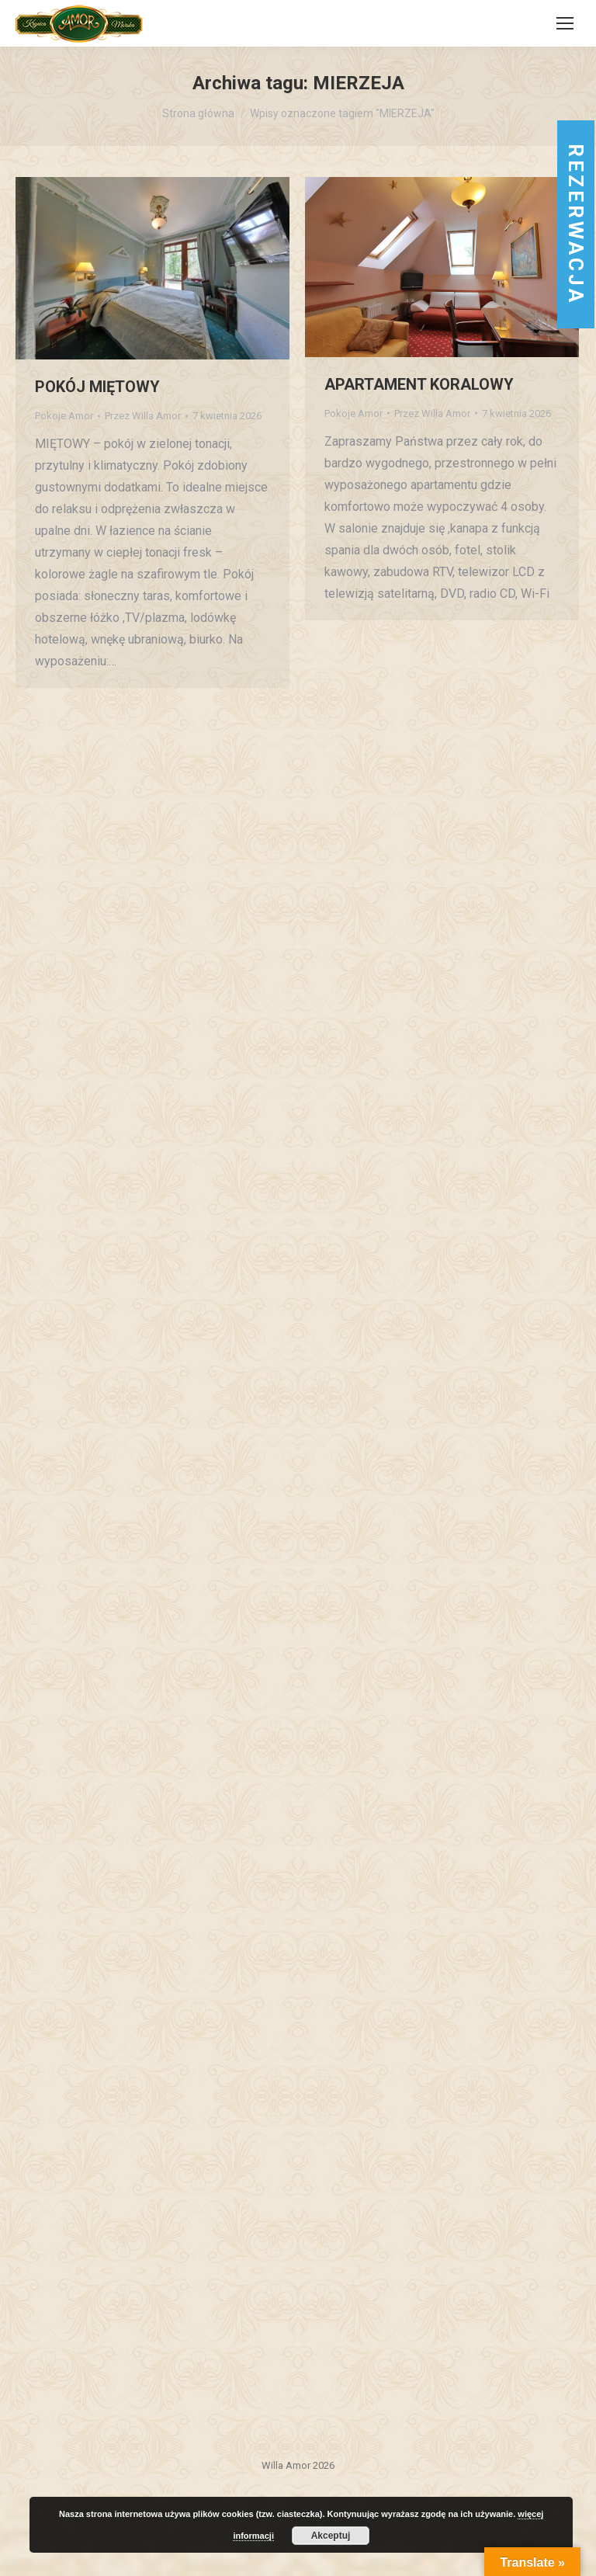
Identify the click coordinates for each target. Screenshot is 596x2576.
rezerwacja (575, 224)
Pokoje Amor (64, 416)
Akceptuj (331, 2535)
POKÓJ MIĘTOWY (97, 386)
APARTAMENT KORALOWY (419, 384)
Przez (143, 416)
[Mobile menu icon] (564, 23)
